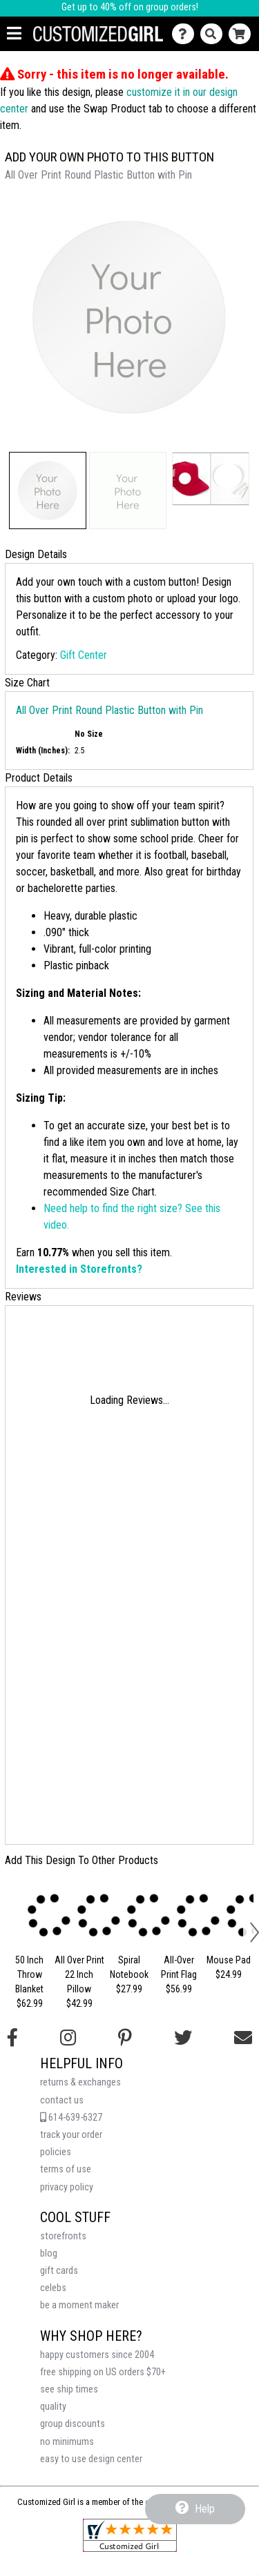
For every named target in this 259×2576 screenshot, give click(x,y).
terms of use (65, 2169)
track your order (71, 2135)
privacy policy (66, 2187)
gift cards (59, 2271)
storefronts (63, 2236)
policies (55, 2152)
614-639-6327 (71, 2117)
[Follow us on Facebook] (12, 2038)
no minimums (67, 2442)
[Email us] (243, 2038)
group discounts (72, 2424)
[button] (48, 490)
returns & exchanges (80, 2082)
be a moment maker (79, 2305)
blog (48, 2253)
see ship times (69, 2389)
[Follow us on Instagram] (68, 2038)
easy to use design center (91, 2459)
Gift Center (83, 655)
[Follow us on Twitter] (183, 2038)
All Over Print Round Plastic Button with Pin (109, 710)
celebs (53, 2288)
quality (53, 2406)
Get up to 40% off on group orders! (129, 7)
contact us (62, 2100)
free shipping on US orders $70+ (103, 2372)
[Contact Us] (186, 34)
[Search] (214, 34)
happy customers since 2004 (97, 2355)
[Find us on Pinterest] (125, 2038)
